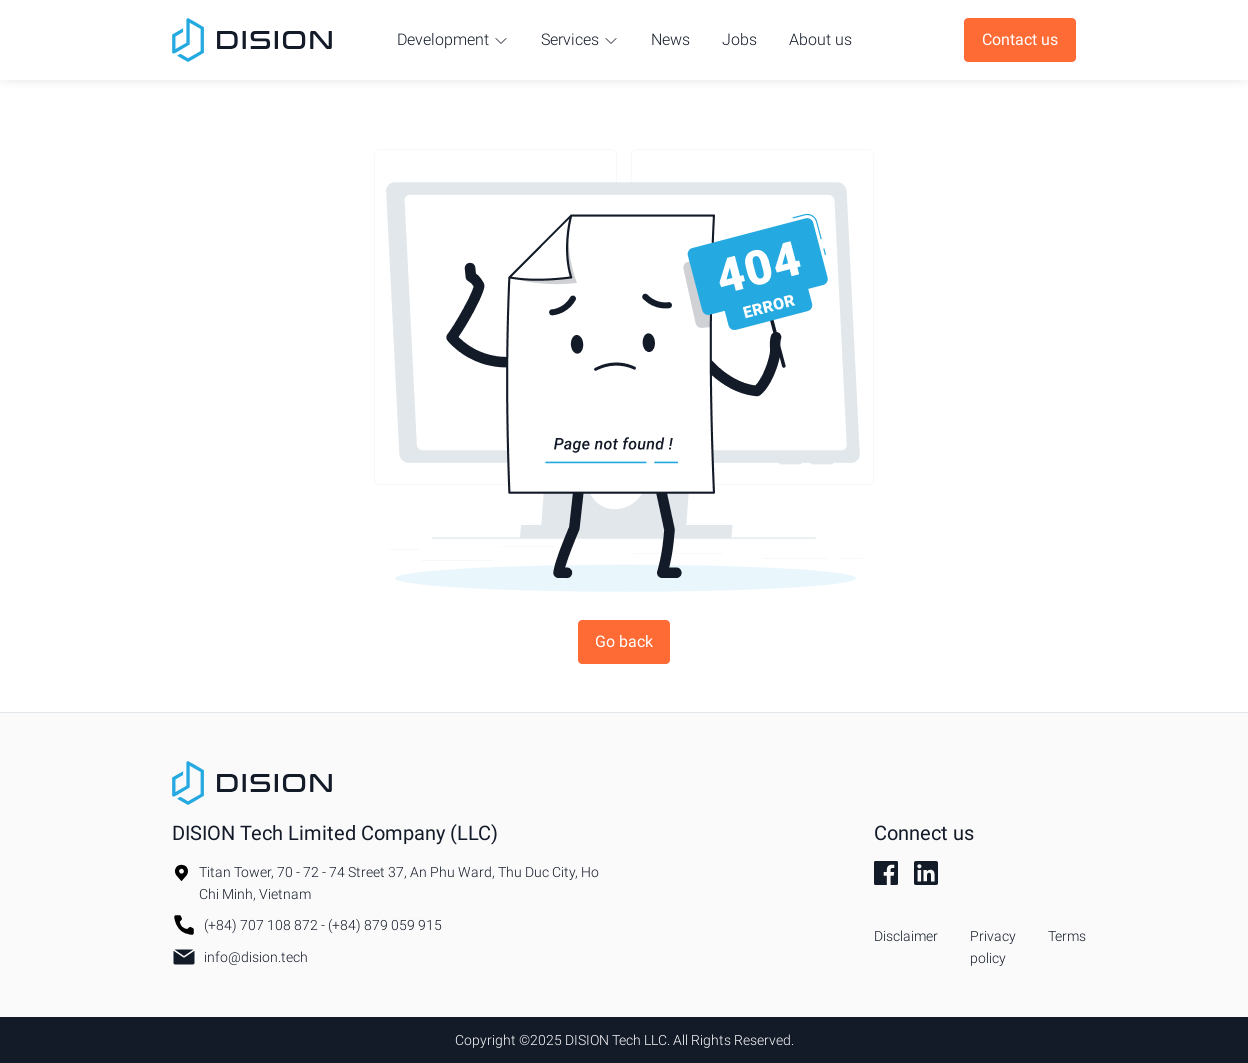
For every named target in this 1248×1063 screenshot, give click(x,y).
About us (820, 39)
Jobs (739, 39)
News (670, 39)
